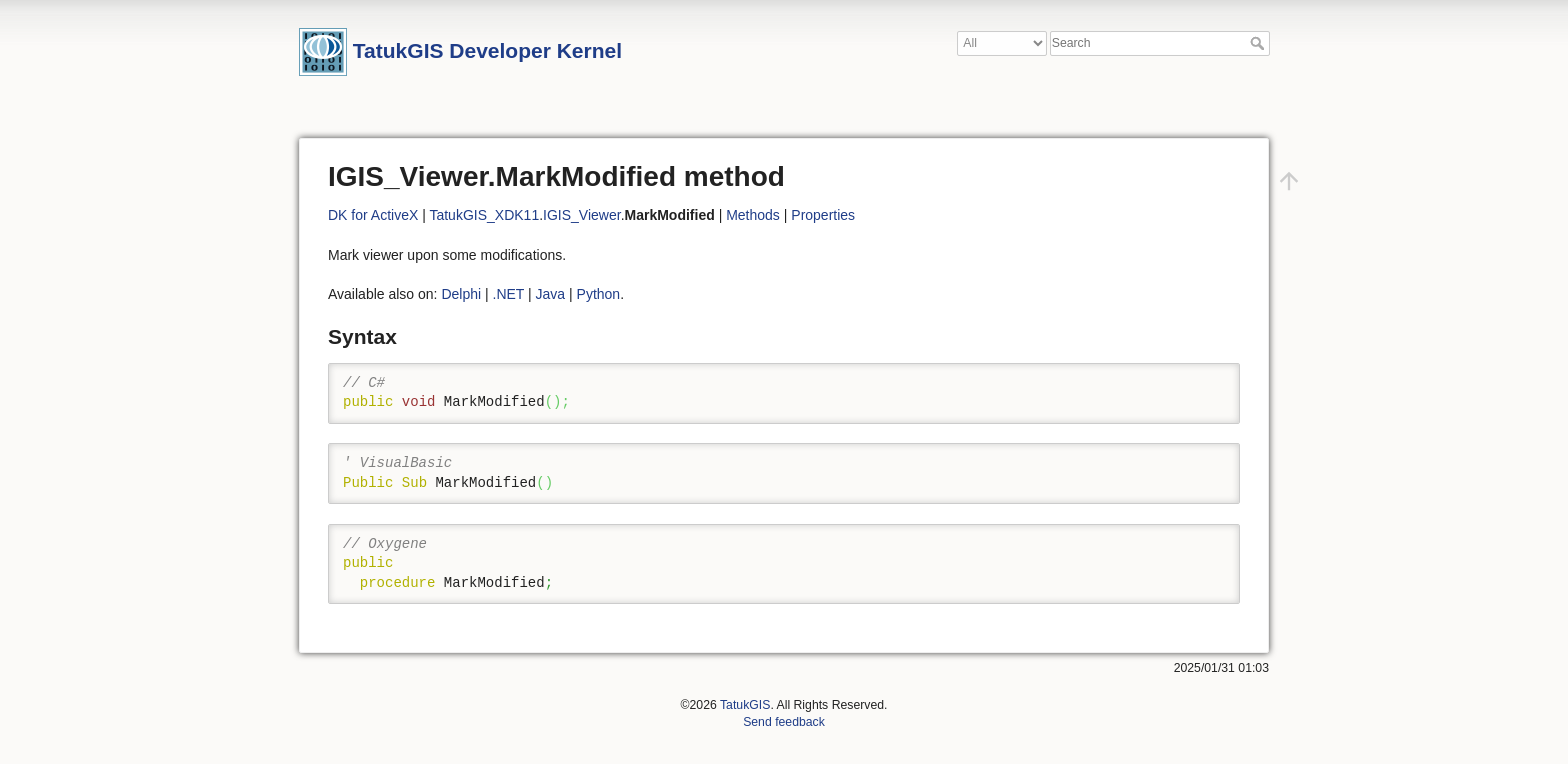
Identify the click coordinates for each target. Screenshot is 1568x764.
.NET (509, 294)
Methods (753, 215)
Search (1259, 43)
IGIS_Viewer (582, 215)
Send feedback (784, 722)
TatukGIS (745, 705)
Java (551, 294)
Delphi (461, 294)
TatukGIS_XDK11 (484, 215)
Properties (823, 215)
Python (599, 294)
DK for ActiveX (373, 215)
